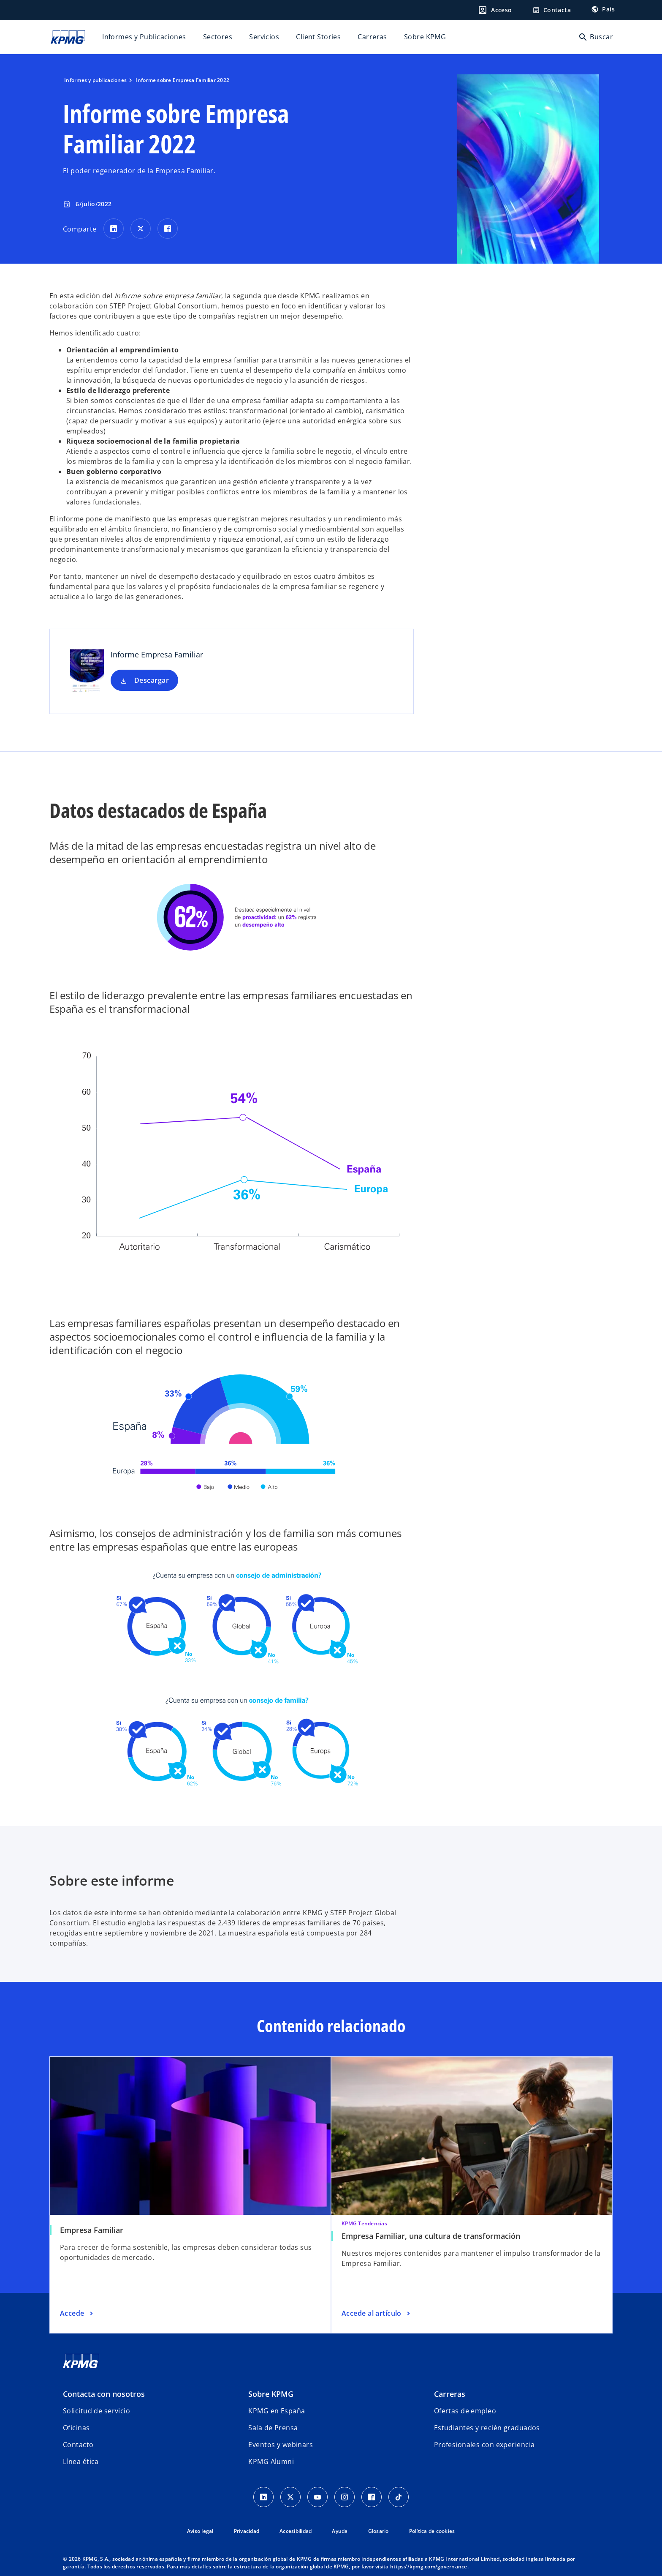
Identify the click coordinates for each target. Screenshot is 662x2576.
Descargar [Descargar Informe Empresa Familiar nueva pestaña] (151, 680)
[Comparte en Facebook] (167, 228)
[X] (290, 2497)
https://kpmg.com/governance (428, 2566)
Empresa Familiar (91, 2230)
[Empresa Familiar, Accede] (77, 2313)
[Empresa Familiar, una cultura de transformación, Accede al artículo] (377, 2313)
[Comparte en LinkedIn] (113, 228)
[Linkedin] (263, 2497)
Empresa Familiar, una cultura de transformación (431, 2236)
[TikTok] (398, 2497)
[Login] (495, 10)
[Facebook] (371, 2497)
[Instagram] (344, 2497)
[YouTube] (317, 2497)
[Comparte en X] (140, 228)
